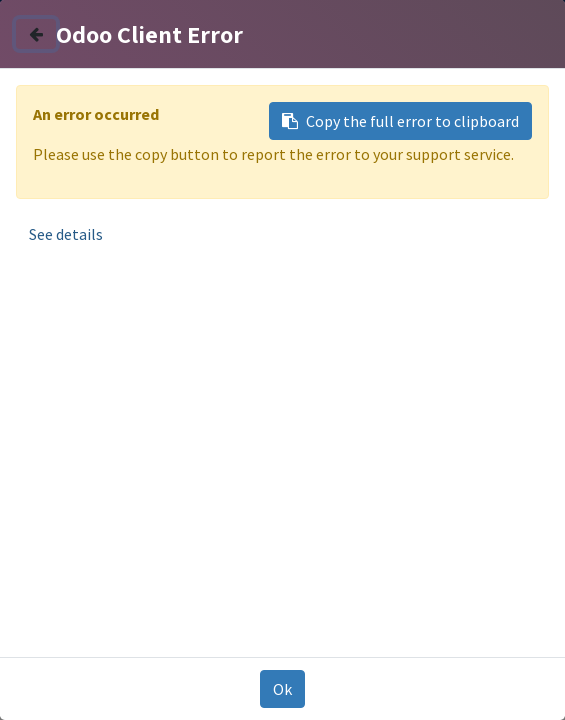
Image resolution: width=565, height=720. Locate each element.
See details (66, 234)
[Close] (36, 34)
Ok (282, 689)
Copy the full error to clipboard (400, 121)
